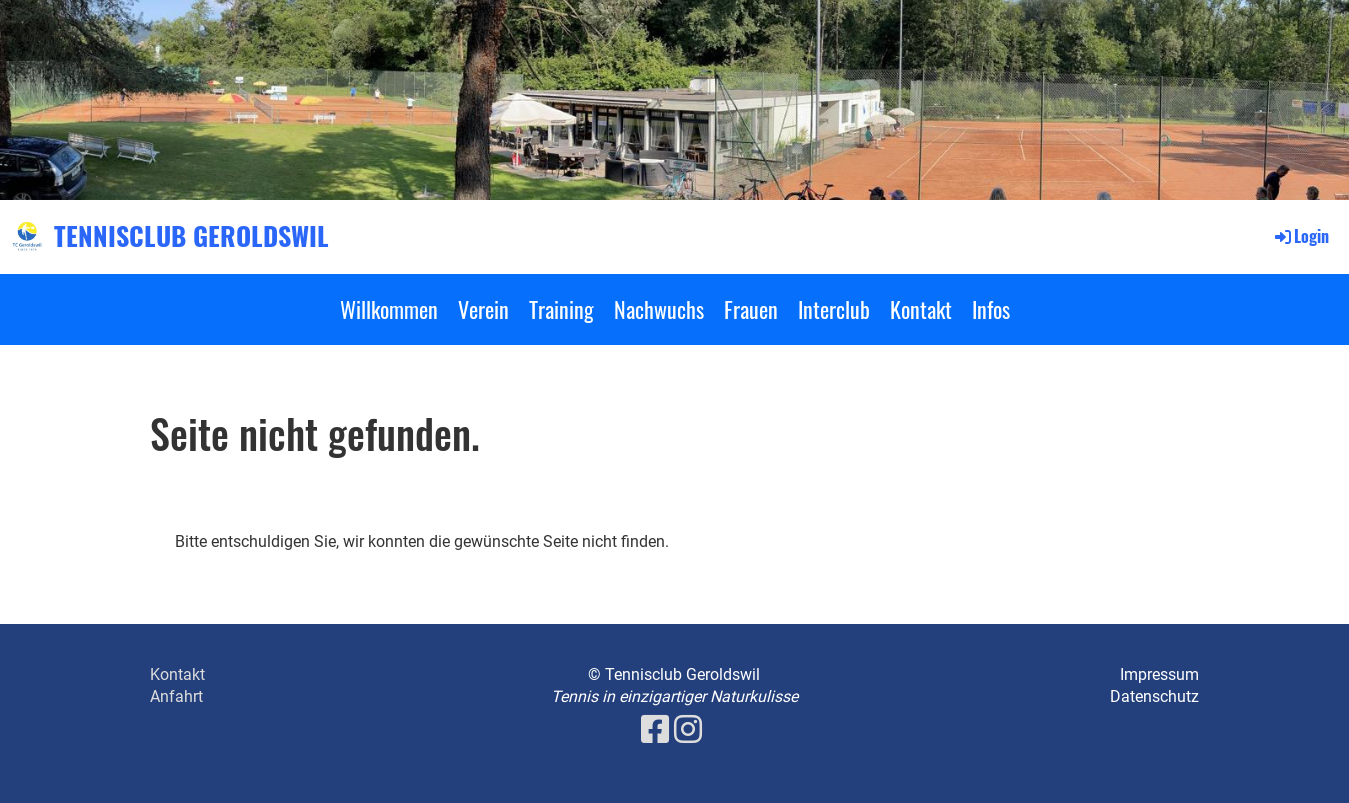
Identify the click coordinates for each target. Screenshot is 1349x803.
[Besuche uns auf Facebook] (655, 730)
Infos (991, 309)
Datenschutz (1154, 696)
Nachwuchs (659, 309)
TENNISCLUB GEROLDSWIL (191, 236)
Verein (483, 309)
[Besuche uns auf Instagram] (688, 730)
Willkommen (389, 309)
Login (1300, 236)
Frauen (751, 309)
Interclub (834, 309)
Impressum (1159, 674)
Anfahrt (176, 696)
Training (561, 309)
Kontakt (921, 309)
